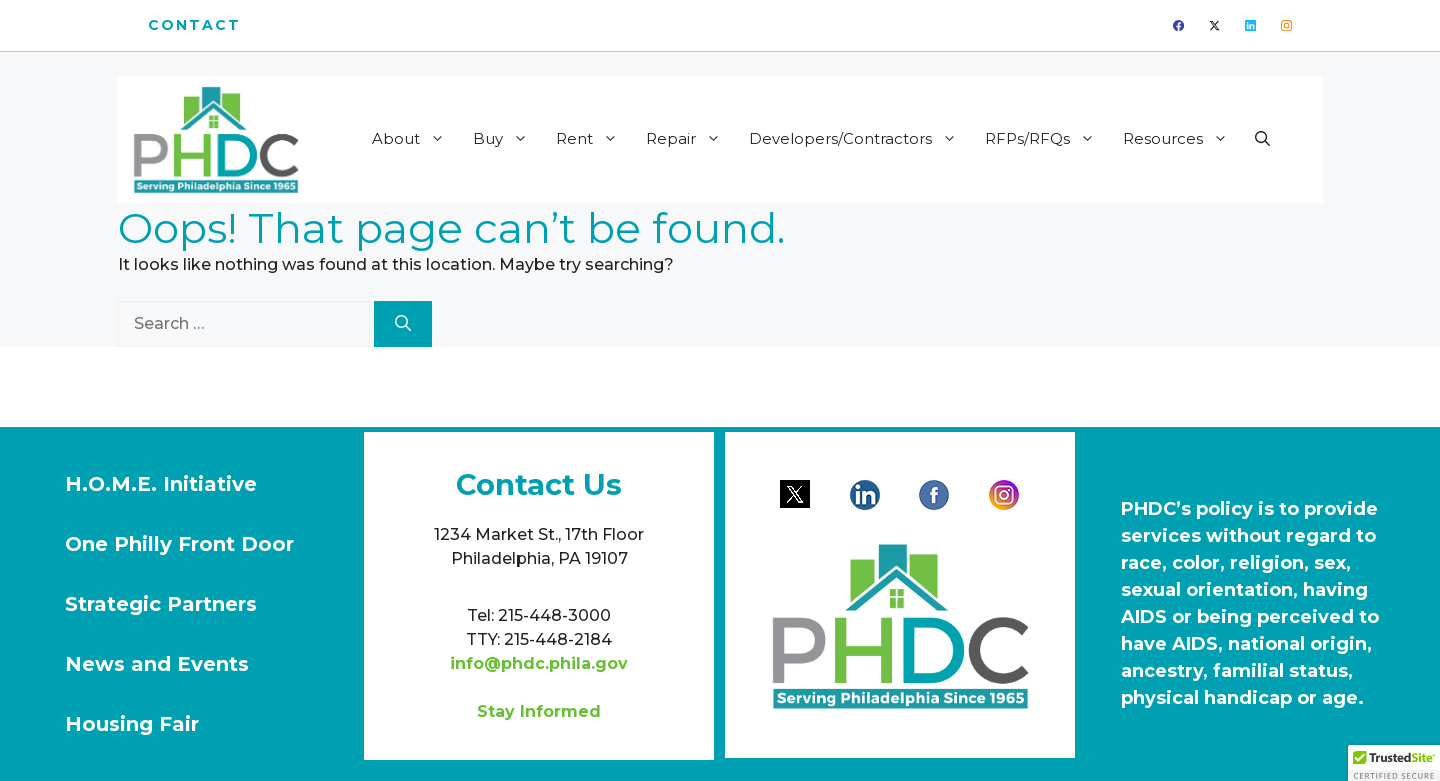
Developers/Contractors (859, 139)
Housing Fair (132, 724)
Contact (195, 25)
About (415, 139)
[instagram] (1286, 25)
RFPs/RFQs (1046, 139)
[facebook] (1178, 25)
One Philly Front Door (179, 544)
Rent (593, 139)
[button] (1262, 139)
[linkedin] (1250, 25)
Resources (1182, 139)
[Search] (403, 324)
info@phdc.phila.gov (539, 663)
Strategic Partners (161, 604)
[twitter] (1214, 25)
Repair (690, 139)
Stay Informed (539, 711)
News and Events (157, 664)
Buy (507, 139)
